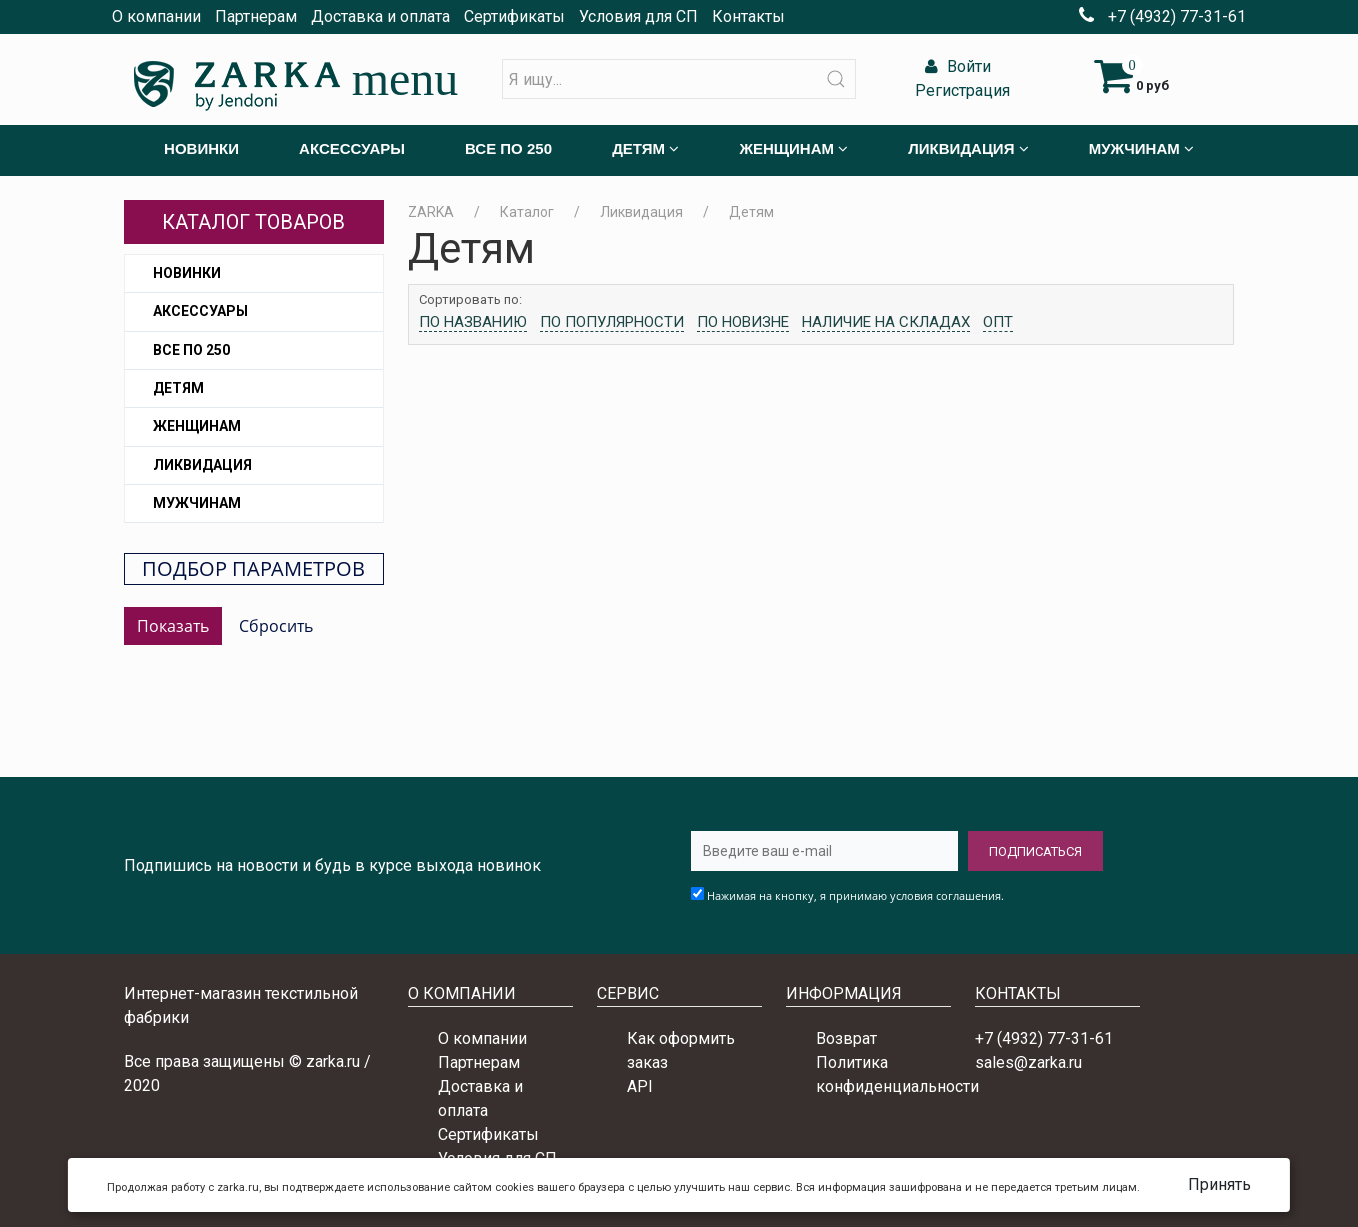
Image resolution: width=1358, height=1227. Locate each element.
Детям (178, 388)
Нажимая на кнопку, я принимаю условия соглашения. (855, 895)
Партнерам (256, 16)
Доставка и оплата (380, 16)
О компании (156, 16)
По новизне (743, 322)
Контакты (748, 16)
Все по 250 (191, 350)
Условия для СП (638, 16)
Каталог (527, 212)
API (640, 1086)
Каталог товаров (253, 222)
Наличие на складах (886, 322)
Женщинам (197, 426)
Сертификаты (514, 16)
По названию (473, 322)
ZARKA (431, 212)
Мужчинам (197, 503)
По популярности (612, 322)
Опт (998, 322)
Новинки (187, 273)
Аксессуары (200, 311)
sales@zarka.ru (1028, 1062)
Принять (1219, 1184)
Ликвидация (202, 465)
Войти (955, 66)
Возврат (846, 1038)
